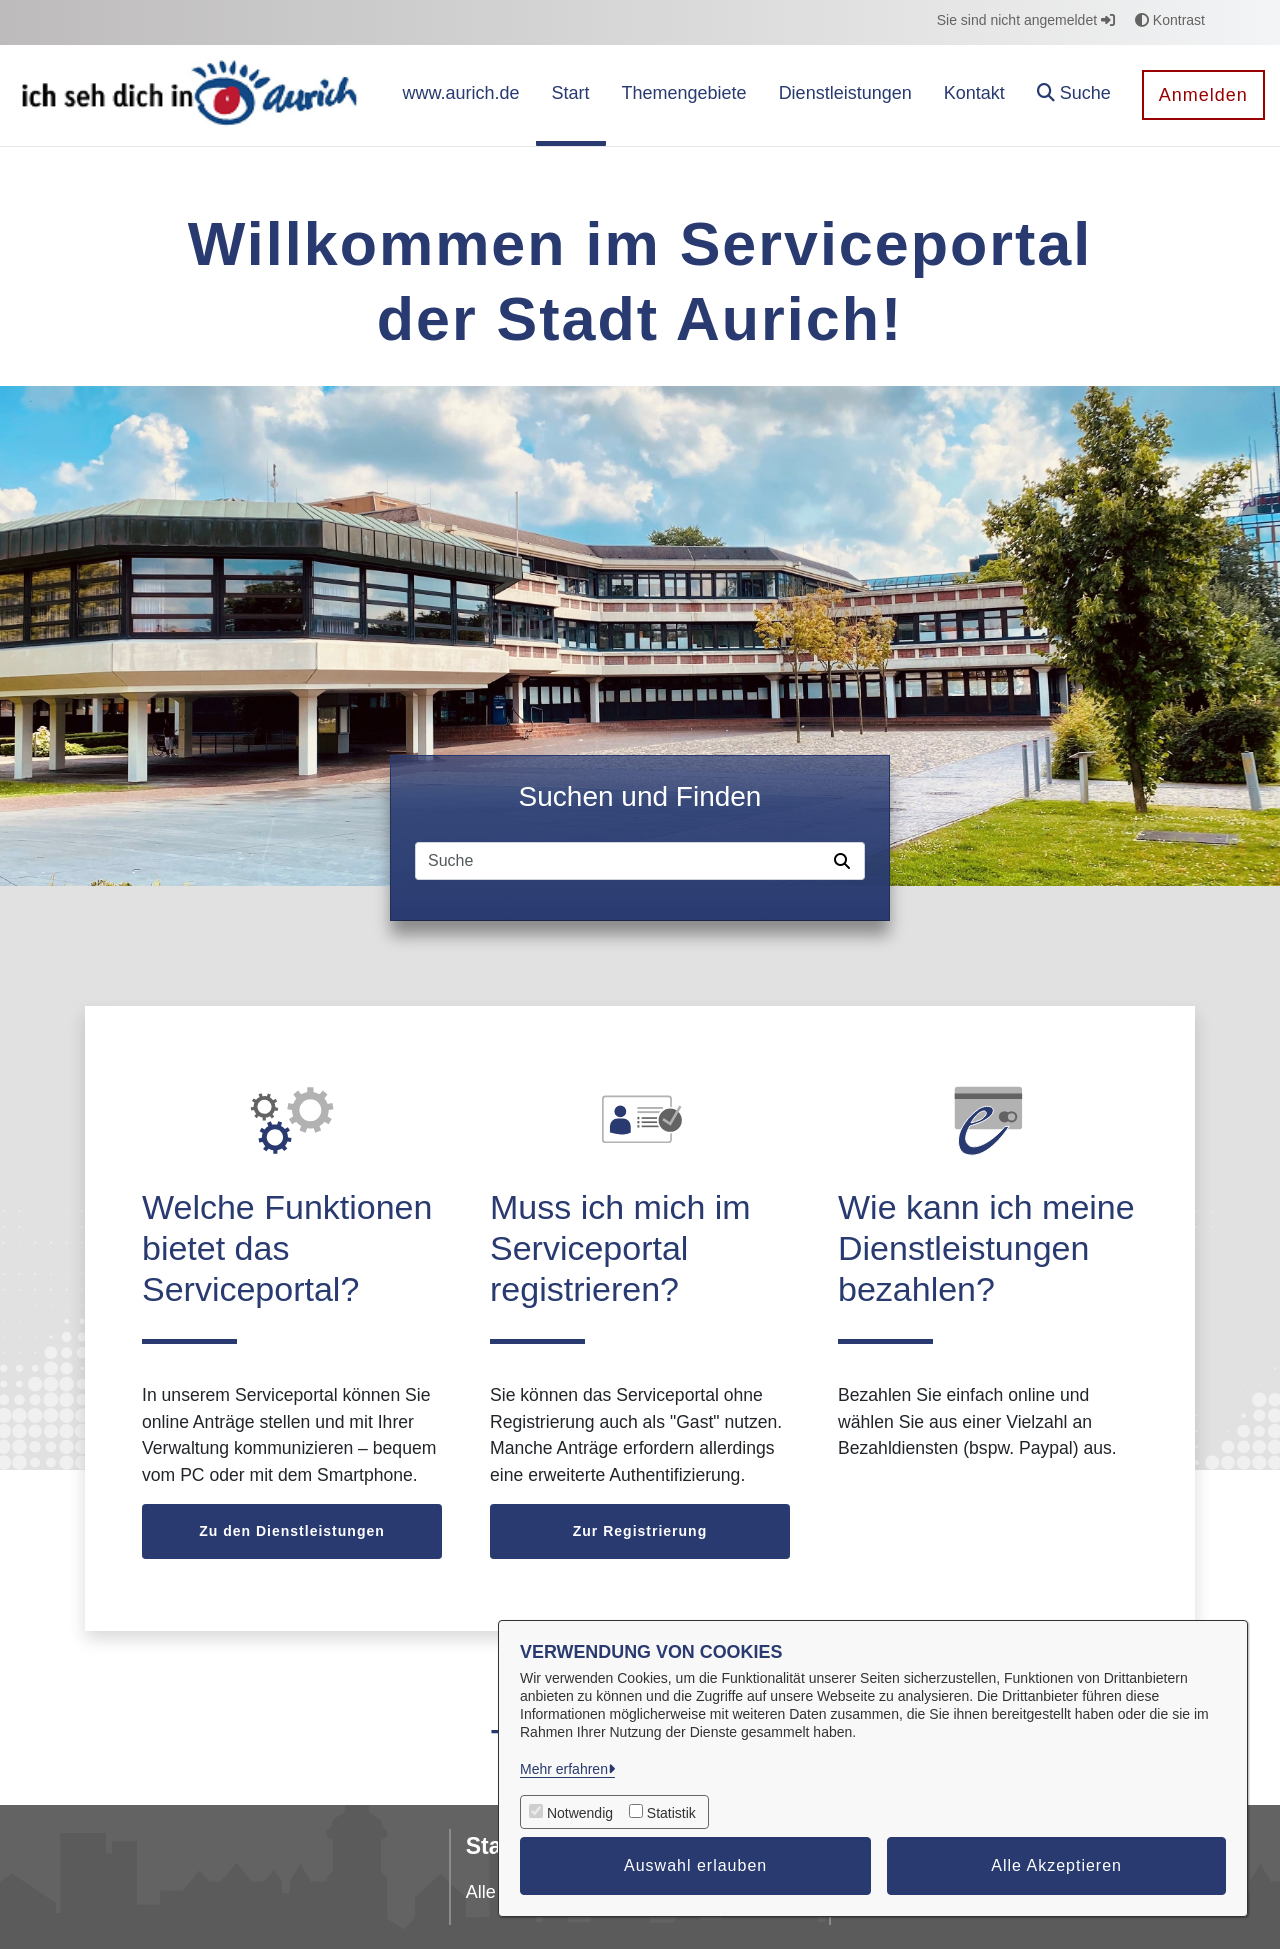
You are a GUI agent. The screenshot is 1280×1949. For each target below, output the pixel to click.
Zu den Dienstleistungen (292, 1531)
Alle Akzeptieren (1056, 1865)
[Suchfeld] (621, 861)
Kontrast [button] (1170, 20)
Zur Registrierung (640, 1531)
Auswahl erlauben (695, 1865)
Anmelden (1203, 95)
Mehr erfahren (564, 1769)
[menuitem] (460, 95)
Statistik (671, 1813)
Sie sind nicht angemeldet (1026, 20)
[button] (1074, 95)
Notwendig (580, 1813)
